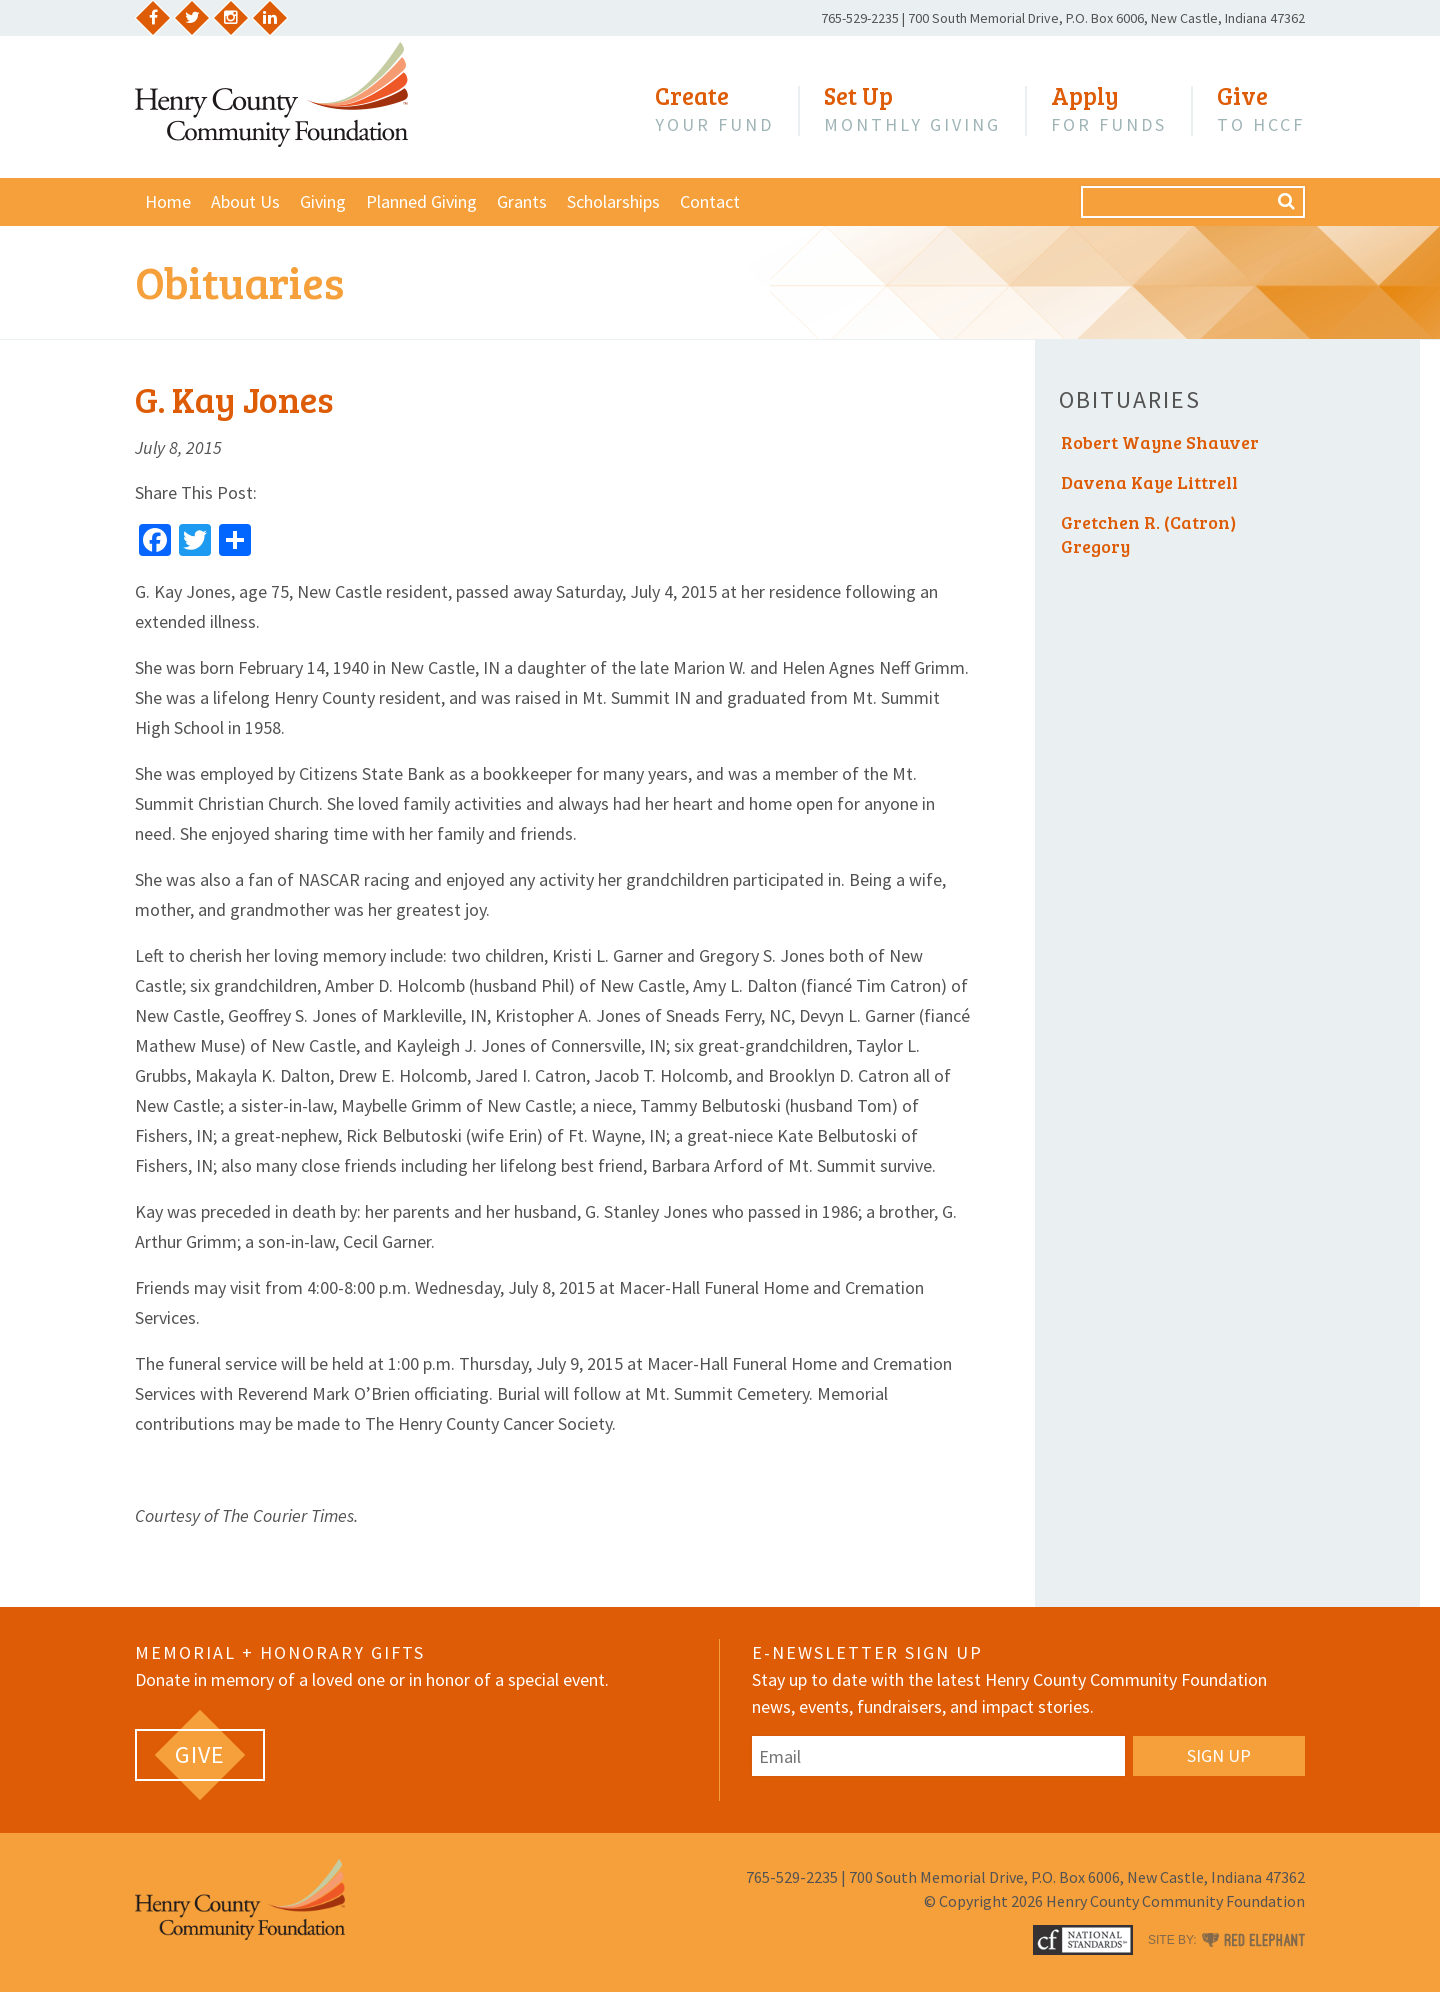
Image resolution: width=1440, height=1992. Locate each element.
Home (168, 201)
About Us (245, 201)
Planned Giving (421, 201)
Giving (323, 201)
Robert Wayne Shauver (1160, 442)
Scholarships (613, 201)
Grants (522, 201)
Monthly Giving (912, 109)
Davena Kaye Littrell (1149, 482)
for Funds (1109, 109)
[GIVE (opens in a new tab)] (200, 1755)
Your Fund (714, 109)
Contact (710, 201)
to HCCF (1261, 109)
